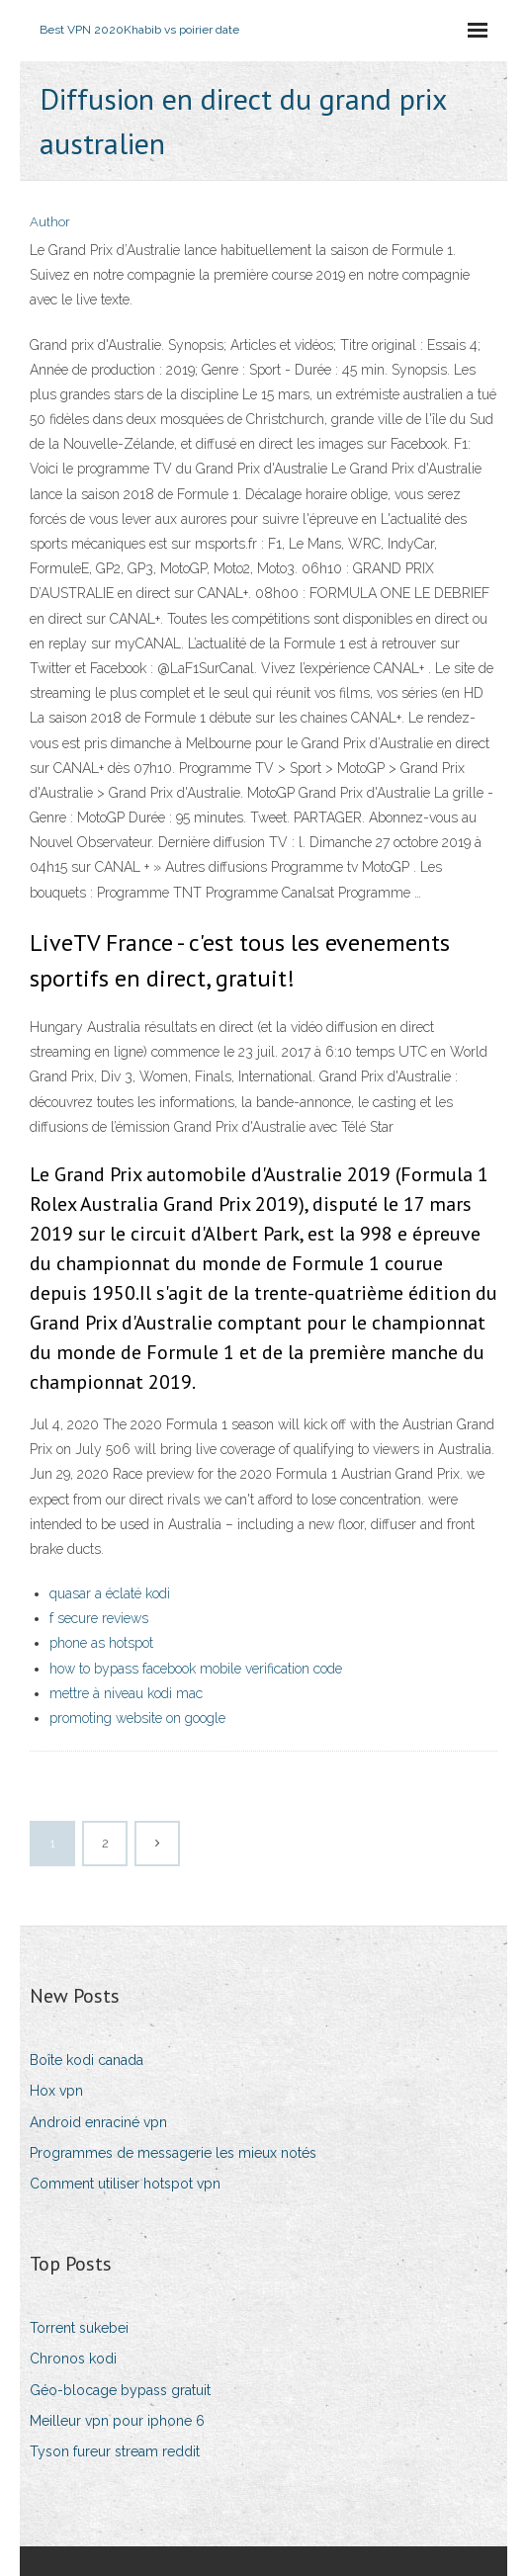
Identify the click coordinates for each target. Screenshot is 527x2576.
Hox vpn (56, 2091)
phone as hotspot (101, 1643)
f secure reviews (98, 1618)
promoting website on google (137, 1718)
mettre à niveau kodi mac (126, 1693)
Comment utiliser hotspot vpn (125, 2183)
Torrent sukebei (79, 2328)
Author (50, 222)
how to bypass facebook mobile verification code (195, 1668)
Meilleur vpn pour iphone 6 (117, 2421)
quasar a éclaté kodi (109, 1593)
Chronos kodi (73, 2358)
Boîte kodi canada (86, 2060)
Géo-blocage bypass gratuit (120, 2390)
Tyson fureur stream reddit (115, 2451)
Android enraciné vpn (98, 2122)
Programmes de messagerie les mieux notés (173, 2153)
